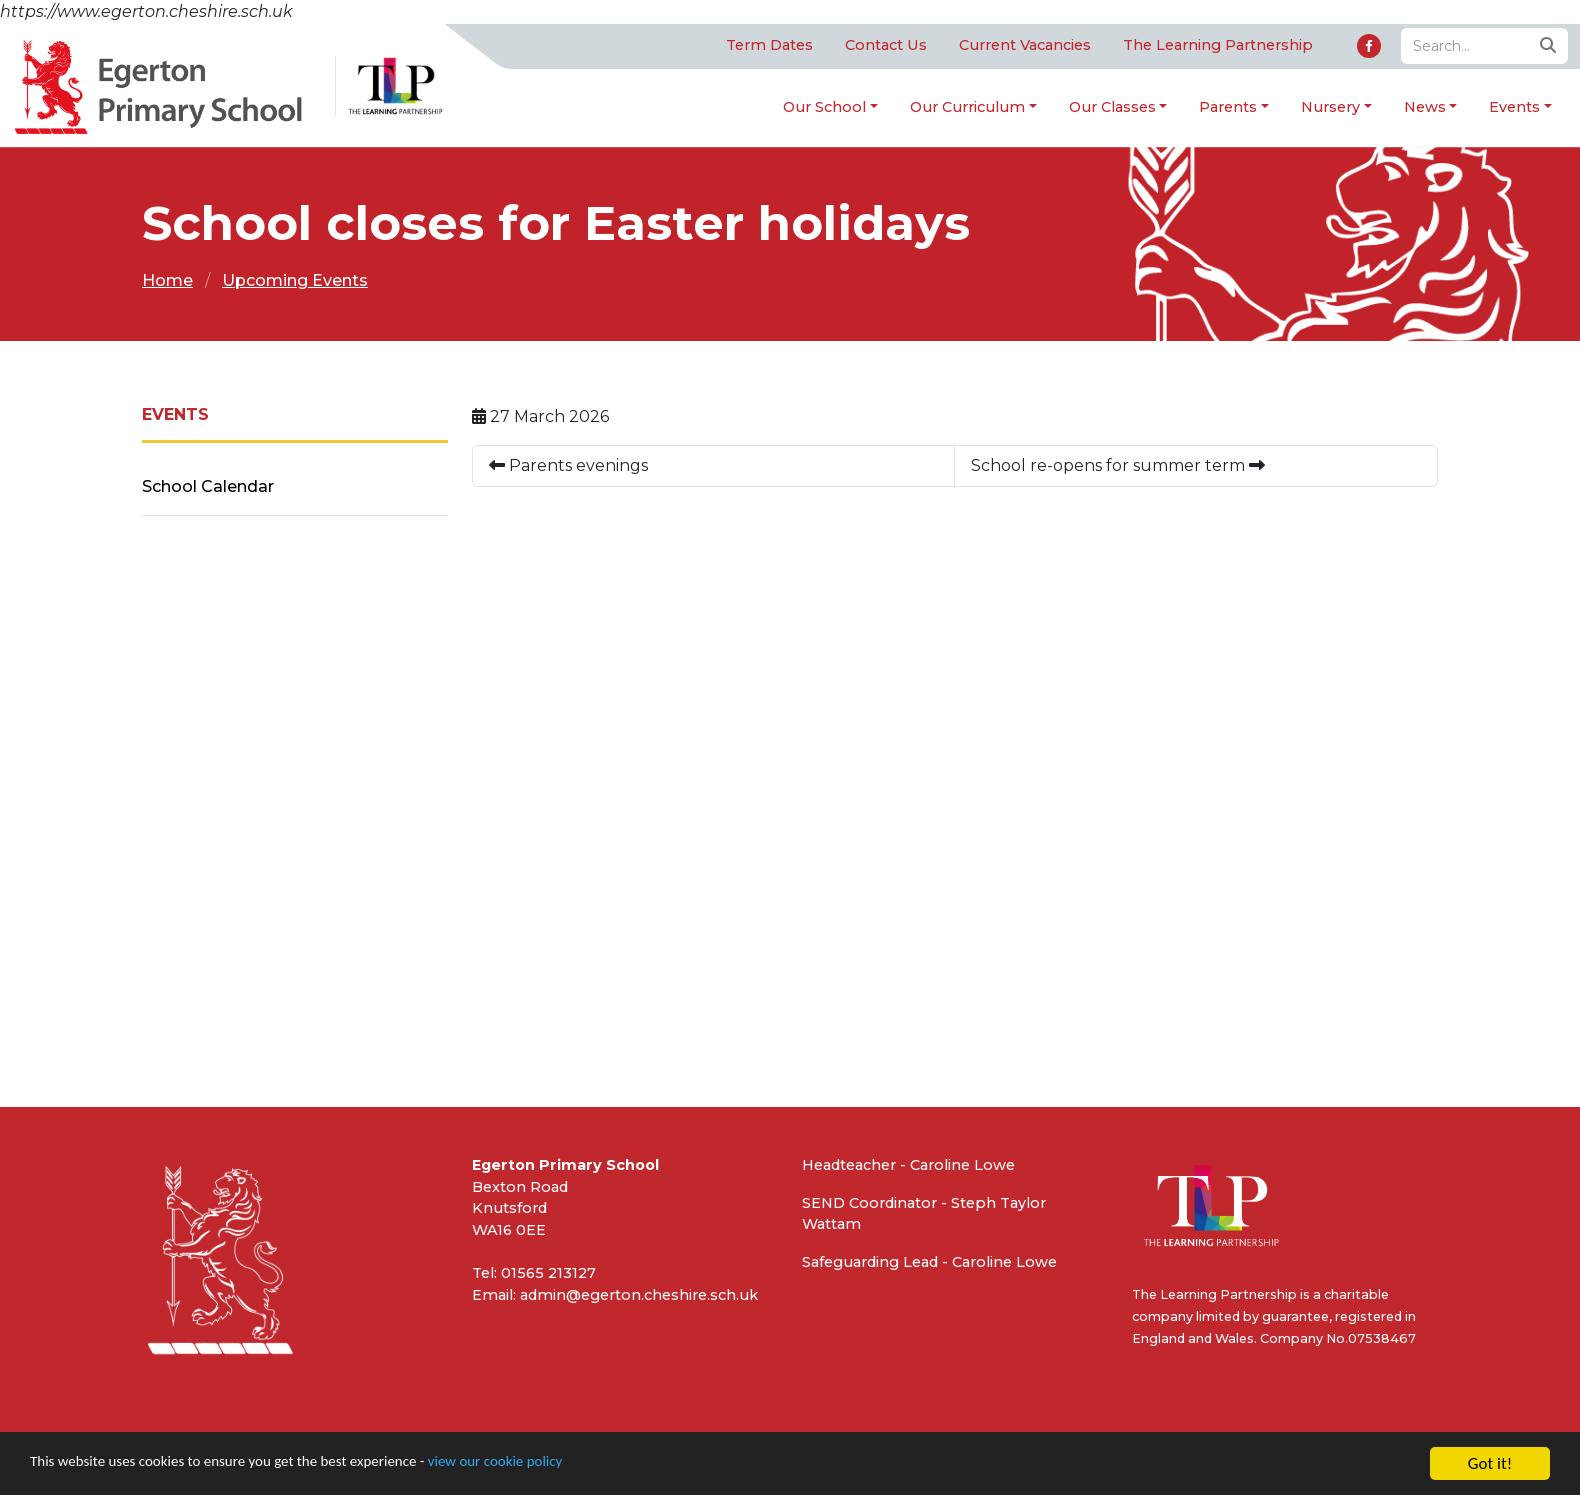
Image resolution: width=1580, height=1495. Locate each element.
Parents (1228, 107)
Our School (824, 107)
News (1425, 107)
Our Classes (1112, 107)
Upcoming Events (295, 281)
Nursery (1330, 107)
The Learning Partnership (1218, 46)
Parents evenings (568, 466)
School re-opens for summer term (1118, 466)
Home (167, 281)
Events (1514, 107)
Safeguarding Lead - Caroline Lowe (929, 1263)
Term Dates (769, 46)
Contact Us (886, 46)
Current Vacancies (1025, 46)
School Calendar (208, 487)
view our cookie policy (559, 1464)
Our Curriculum (967, 107)
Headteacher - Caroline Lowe (908, 1166)
